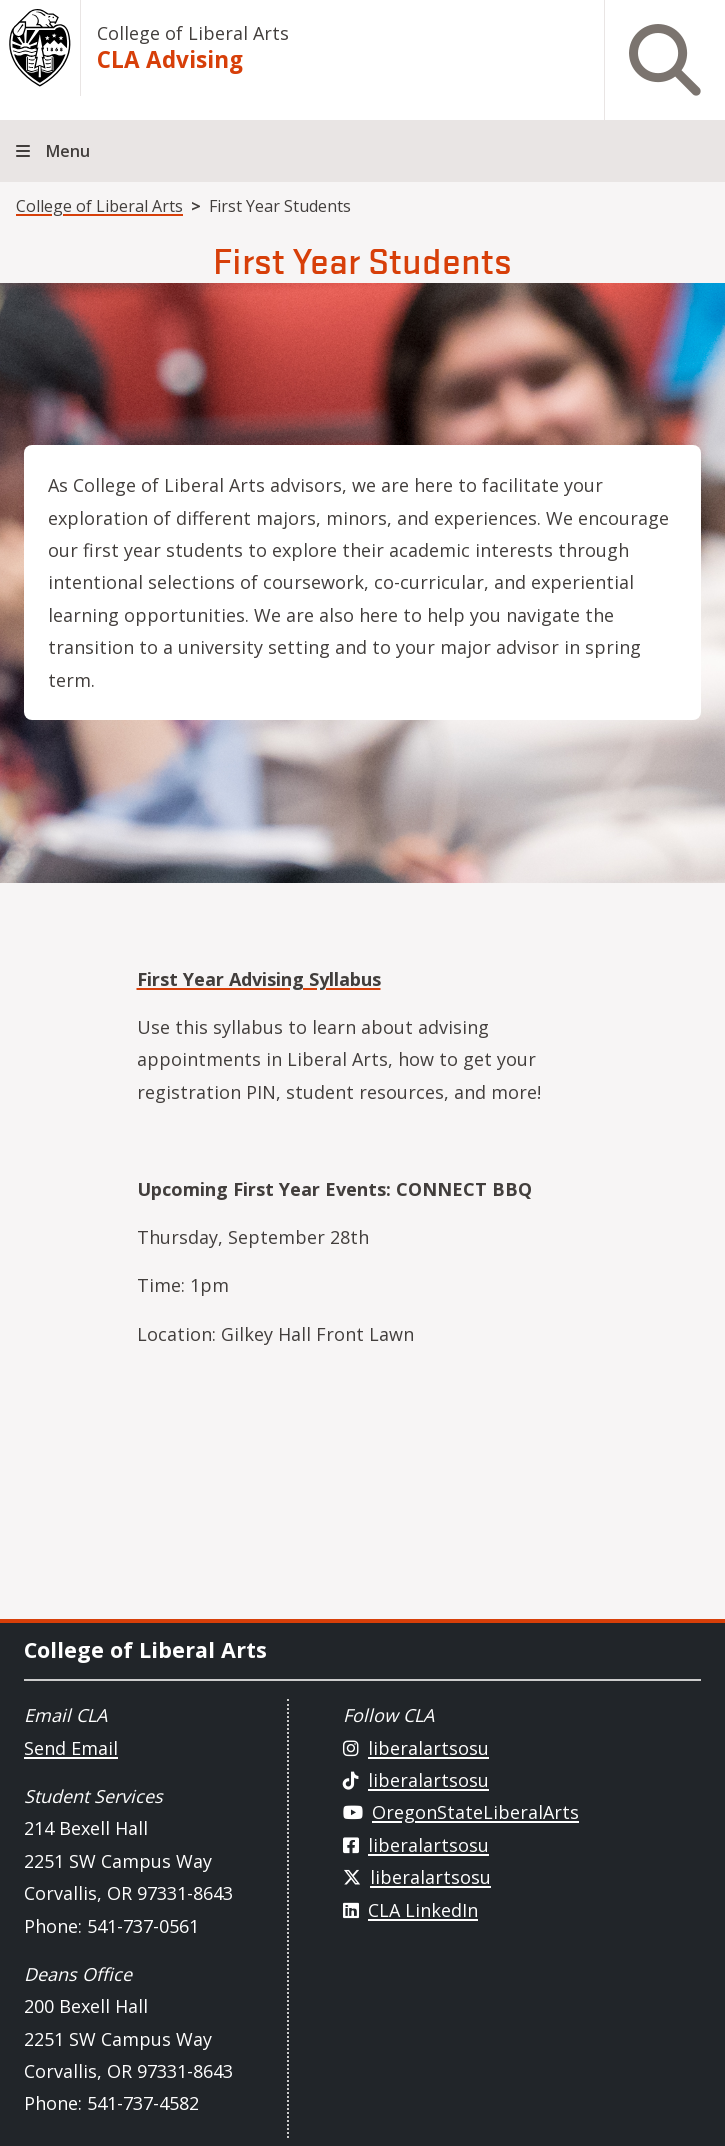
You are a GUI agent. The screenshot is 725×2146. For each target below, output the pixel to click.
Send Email (71, 1748)
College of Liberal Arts (193, 33)
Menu (68, 151)
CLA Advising (170, 59)
